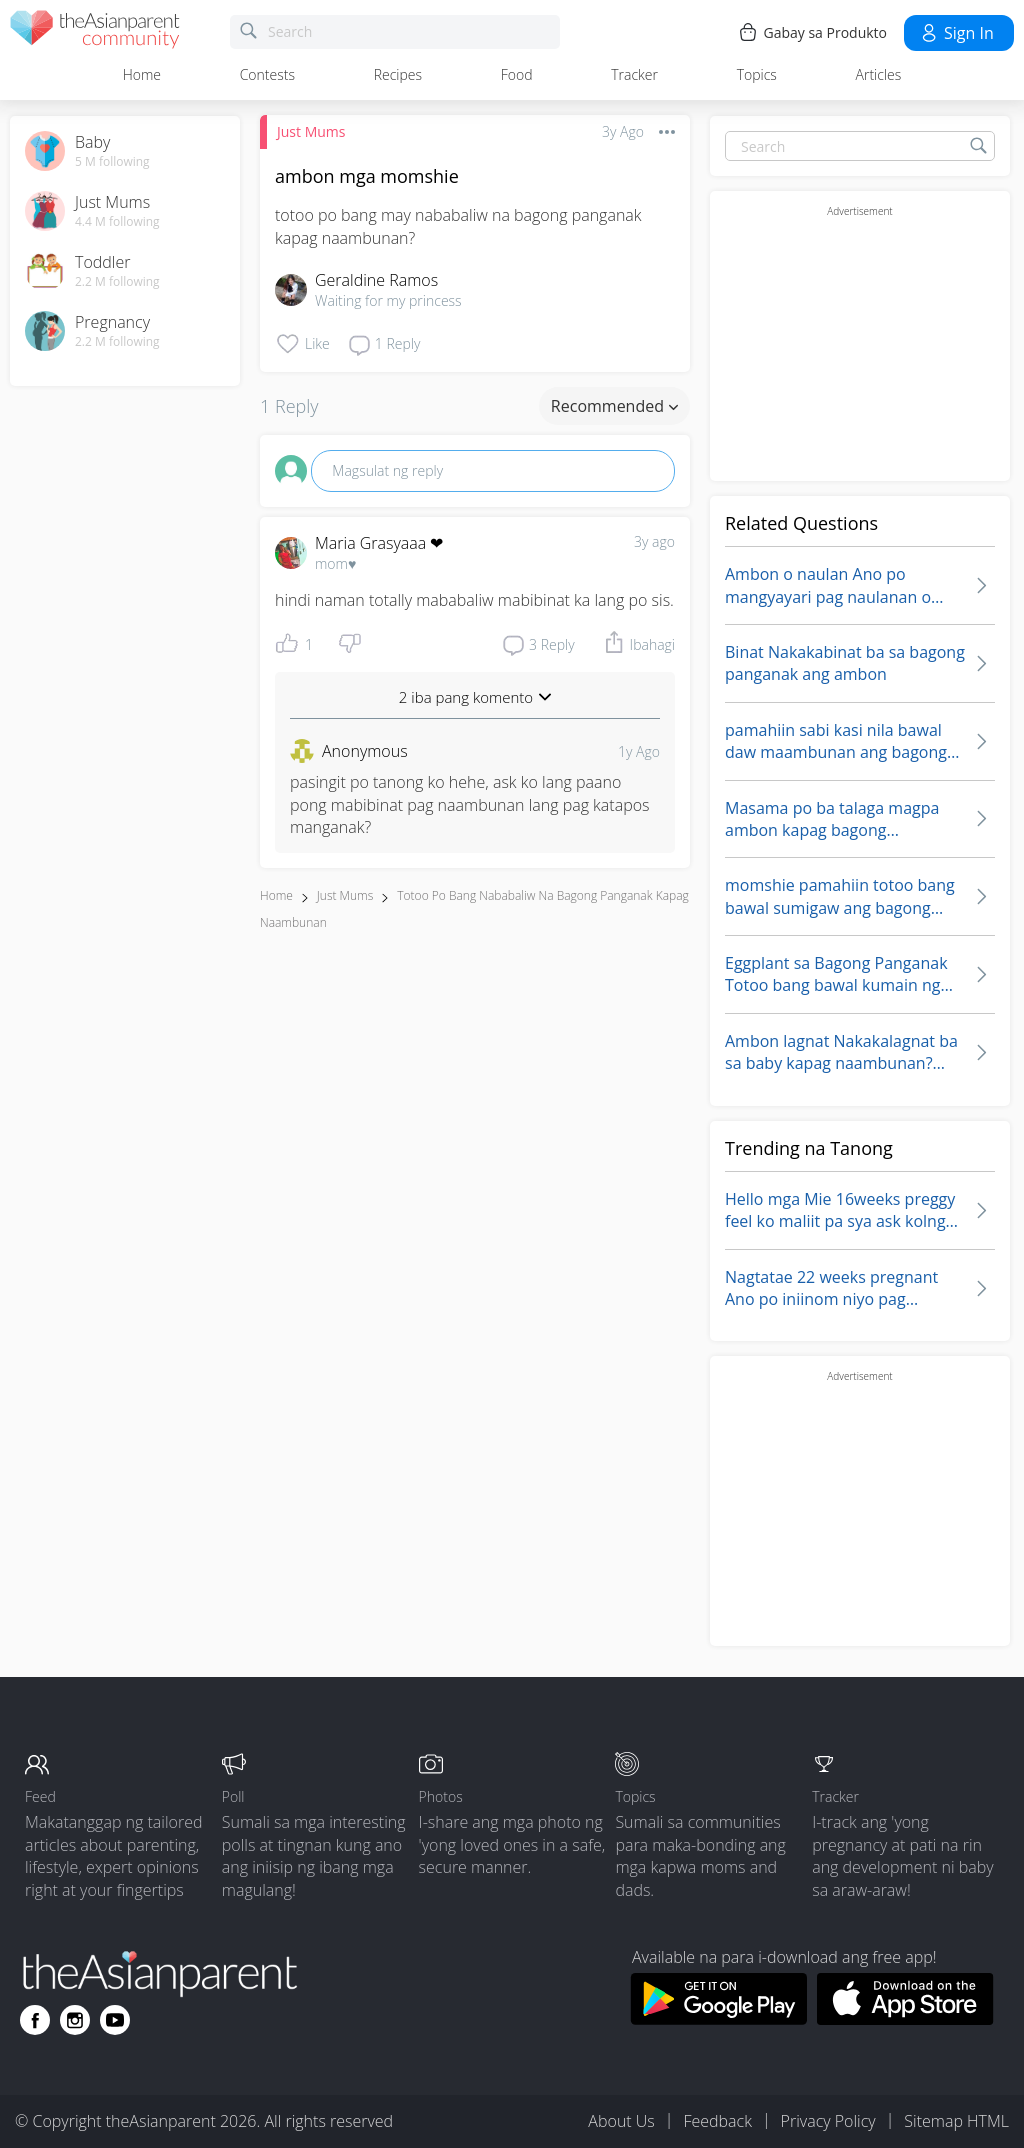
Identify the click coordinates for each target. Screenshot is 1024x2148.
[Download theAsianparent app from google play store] (718, 2019)
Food (517, 74)
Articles (879, 74)
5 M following (112, 162)
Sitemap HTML (956, 2121)
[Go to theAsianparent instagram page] (75, 2020)
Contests (267, 74)
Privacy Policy (828, 2121)
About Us (621, 2121)
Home (142, 74)
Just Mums (311, 131)
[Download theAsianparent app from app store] (905, 2019)
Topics (757, 74)
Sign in (956, 33)
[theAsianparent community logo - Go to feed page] (95, 32)
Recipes (398, 74)
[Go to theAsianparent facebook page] (35, 2020)
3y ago (654, 541)
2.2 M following (117, 282)
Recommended (614, 406)
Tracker (634, 74)
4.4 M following (117, 222)
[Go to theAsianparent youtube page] (115, 2020)
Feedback (717, 2121)
